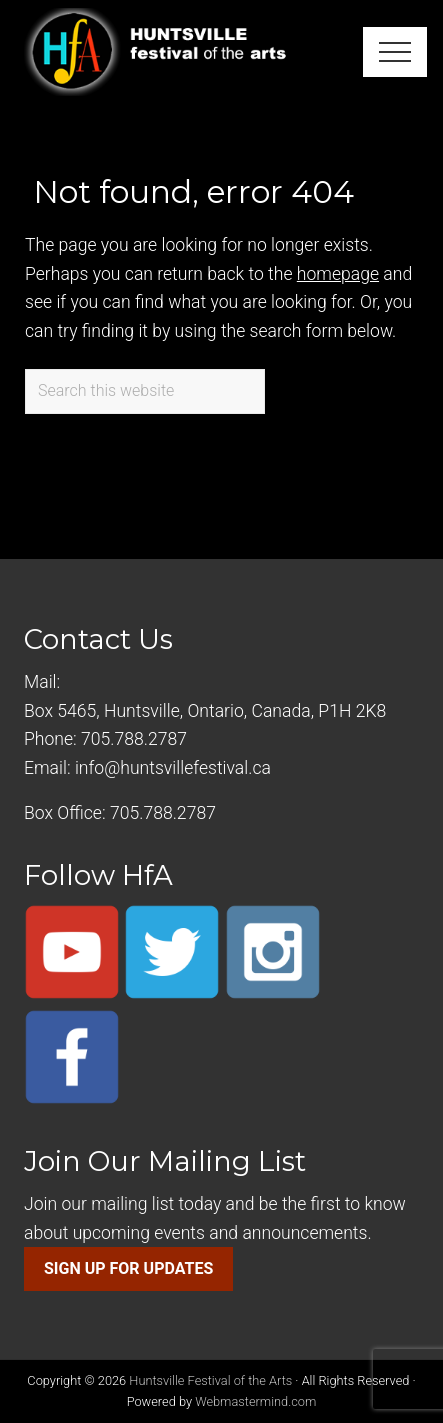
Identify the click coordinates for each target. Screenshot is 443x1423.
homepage (338, 274)
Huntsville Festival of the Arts (210, 1380)
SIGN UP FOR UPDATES (128, 1268)
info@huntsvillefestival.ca (173, 768)
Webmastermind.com (255, 1401)
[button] (395, 52)
